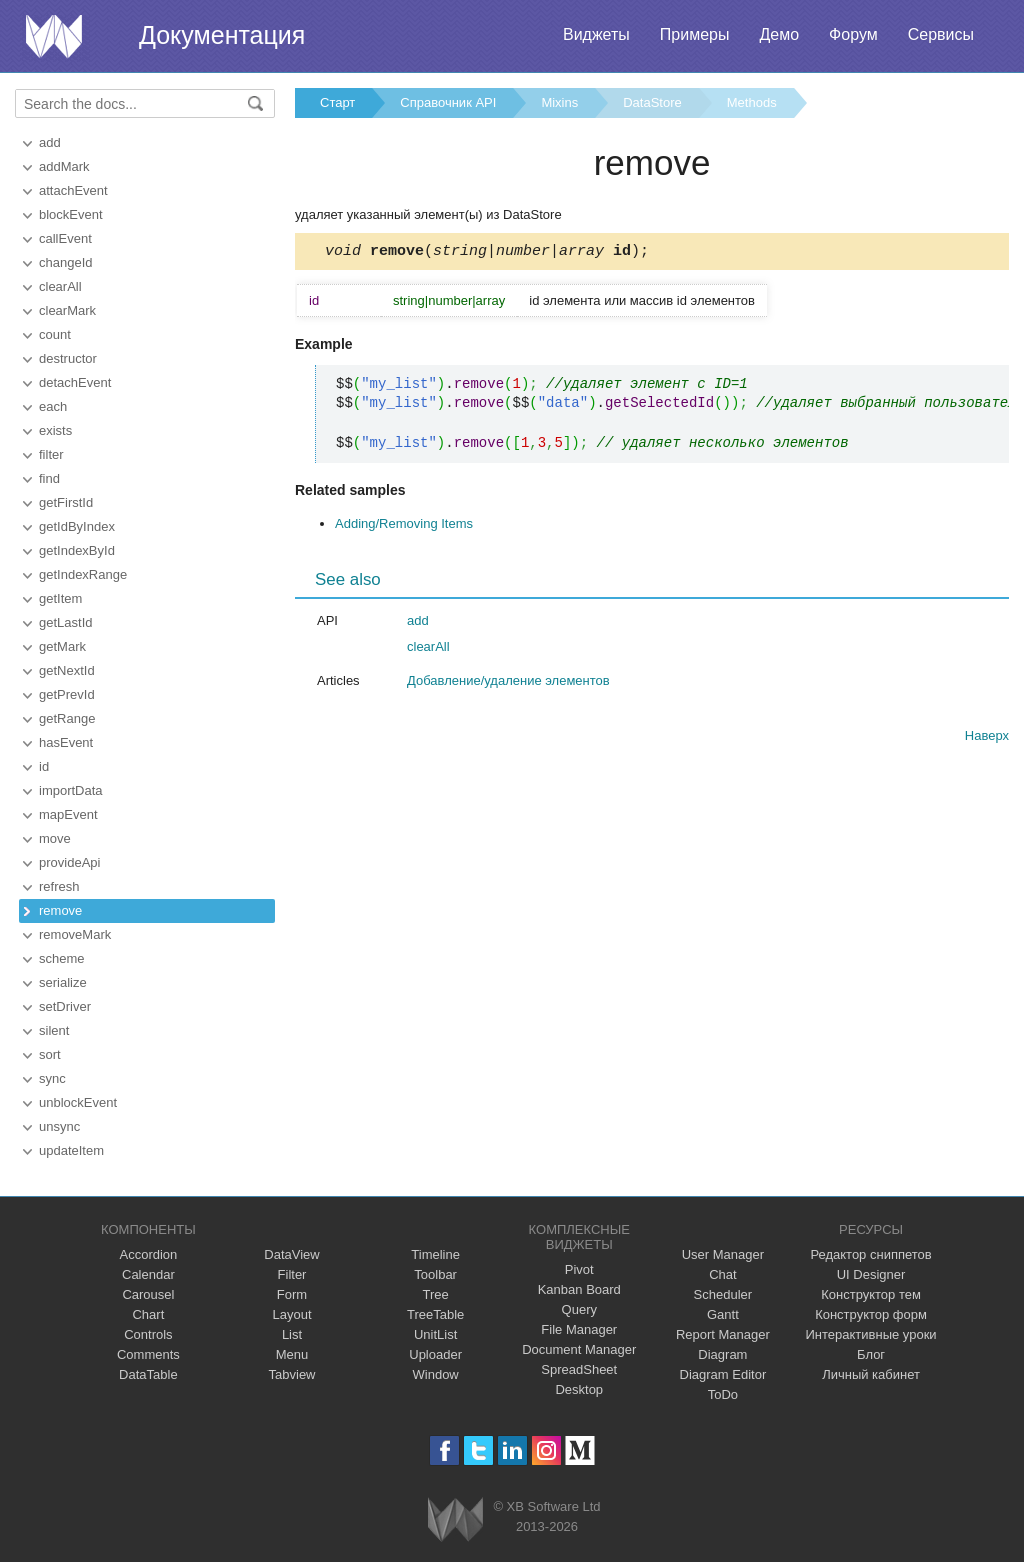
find (49, 478)
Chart (148, 1314)
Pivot (579, 1269)
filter (51, 454)
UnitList (435, 1334)
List (292, 1334)
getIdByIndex (77, 526)
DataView (291, 1254)
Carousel (148, 1294)
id (44, 766)
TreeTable (435, 1314)
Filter (292, 1274)
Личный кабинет (871, 1374)
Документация (222, 35)
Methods (752, 102)
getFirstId (66, 502)
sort (50, 1054)
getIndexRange (83, 574)
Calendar (148, 1274)
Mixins (559, 102)
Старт (337, 102)
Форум (853, 34)
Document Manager (579, 1349)
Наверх (987, 738)
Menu (292, 1354)
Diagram (722, 1354)
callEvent (65, 238)
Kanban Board (579, 1289)
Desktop (579, 1389)
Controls (148, 1334)
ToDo (723, 1394)
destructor (68, 358)
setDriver (65, 1006)
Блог (871, 1354)
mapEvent (68, 814)
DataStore (652, 102)
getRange (67, 718)
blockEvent (71, 214)
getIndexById (77, 550)
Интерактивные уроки (871, 1334)
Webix (455, 1519)
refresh (59, 886)
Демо (779, 34)
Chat (722, 1274)
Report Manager (723, 1334)
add (50, 142)
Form (292, 1294)
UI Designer (871, 1274)
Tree (436, 1294)
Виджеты (596, 34)
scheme (62, 958)
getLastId (66, 622)
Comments (148, 1354)
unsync (59, 1126)
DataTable (148, 1374)
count (55, 334)
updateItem (71, 1150)
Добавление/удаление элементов (508, 683)
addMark (64, 166)
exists (55, 430)
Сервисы (941, 34)
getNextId (67, 670)
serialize (63, 982)
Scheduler (723, 1294)
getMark (62, 646)
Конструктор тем (871, 1294)
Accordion (148, 1254)
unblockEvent (78, 1102)
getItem (60, 598)
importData (71, 790)
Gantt (723, 1314)
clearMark (67, 310)
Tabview (292, 1374)
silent (54, 1030)
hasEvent (66, 742)
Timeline (435, 1254)
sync (52, 1078)
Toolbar (435, 1274)
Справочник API (448, 102)
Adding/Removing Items (404, 526)
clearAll (60, 286)
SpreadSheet (579, 1369)
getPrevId (67, 694)
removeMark (75, 934)
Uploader (435, 1354)
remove (60, 910)
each (53, 406)
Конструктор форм (871, 1314)
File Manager (579, 1329)
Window (436, 1374)
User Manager (723, 1254)
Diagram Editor (723, 1374)
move (55, 838)
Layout (291, 1314)
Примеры (695, 34)
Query (579, 1309)
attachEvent (73, 190)
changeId (66, 262)
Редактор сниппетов (870, 1254)
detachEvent (75, 382)
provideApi (69, 862)
